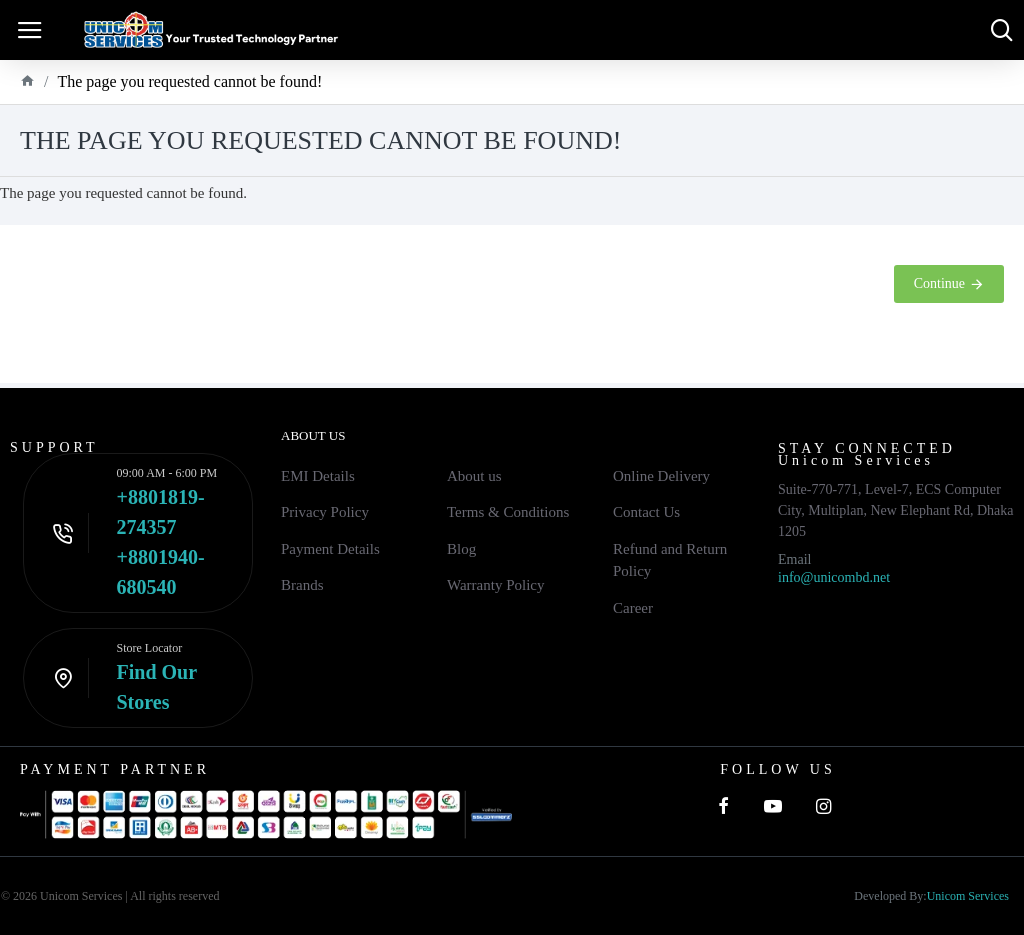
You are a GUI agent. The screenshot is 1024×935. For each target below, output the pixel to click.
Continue (939, 283)
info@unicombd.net (834, 577)
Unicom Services (968, 896)
